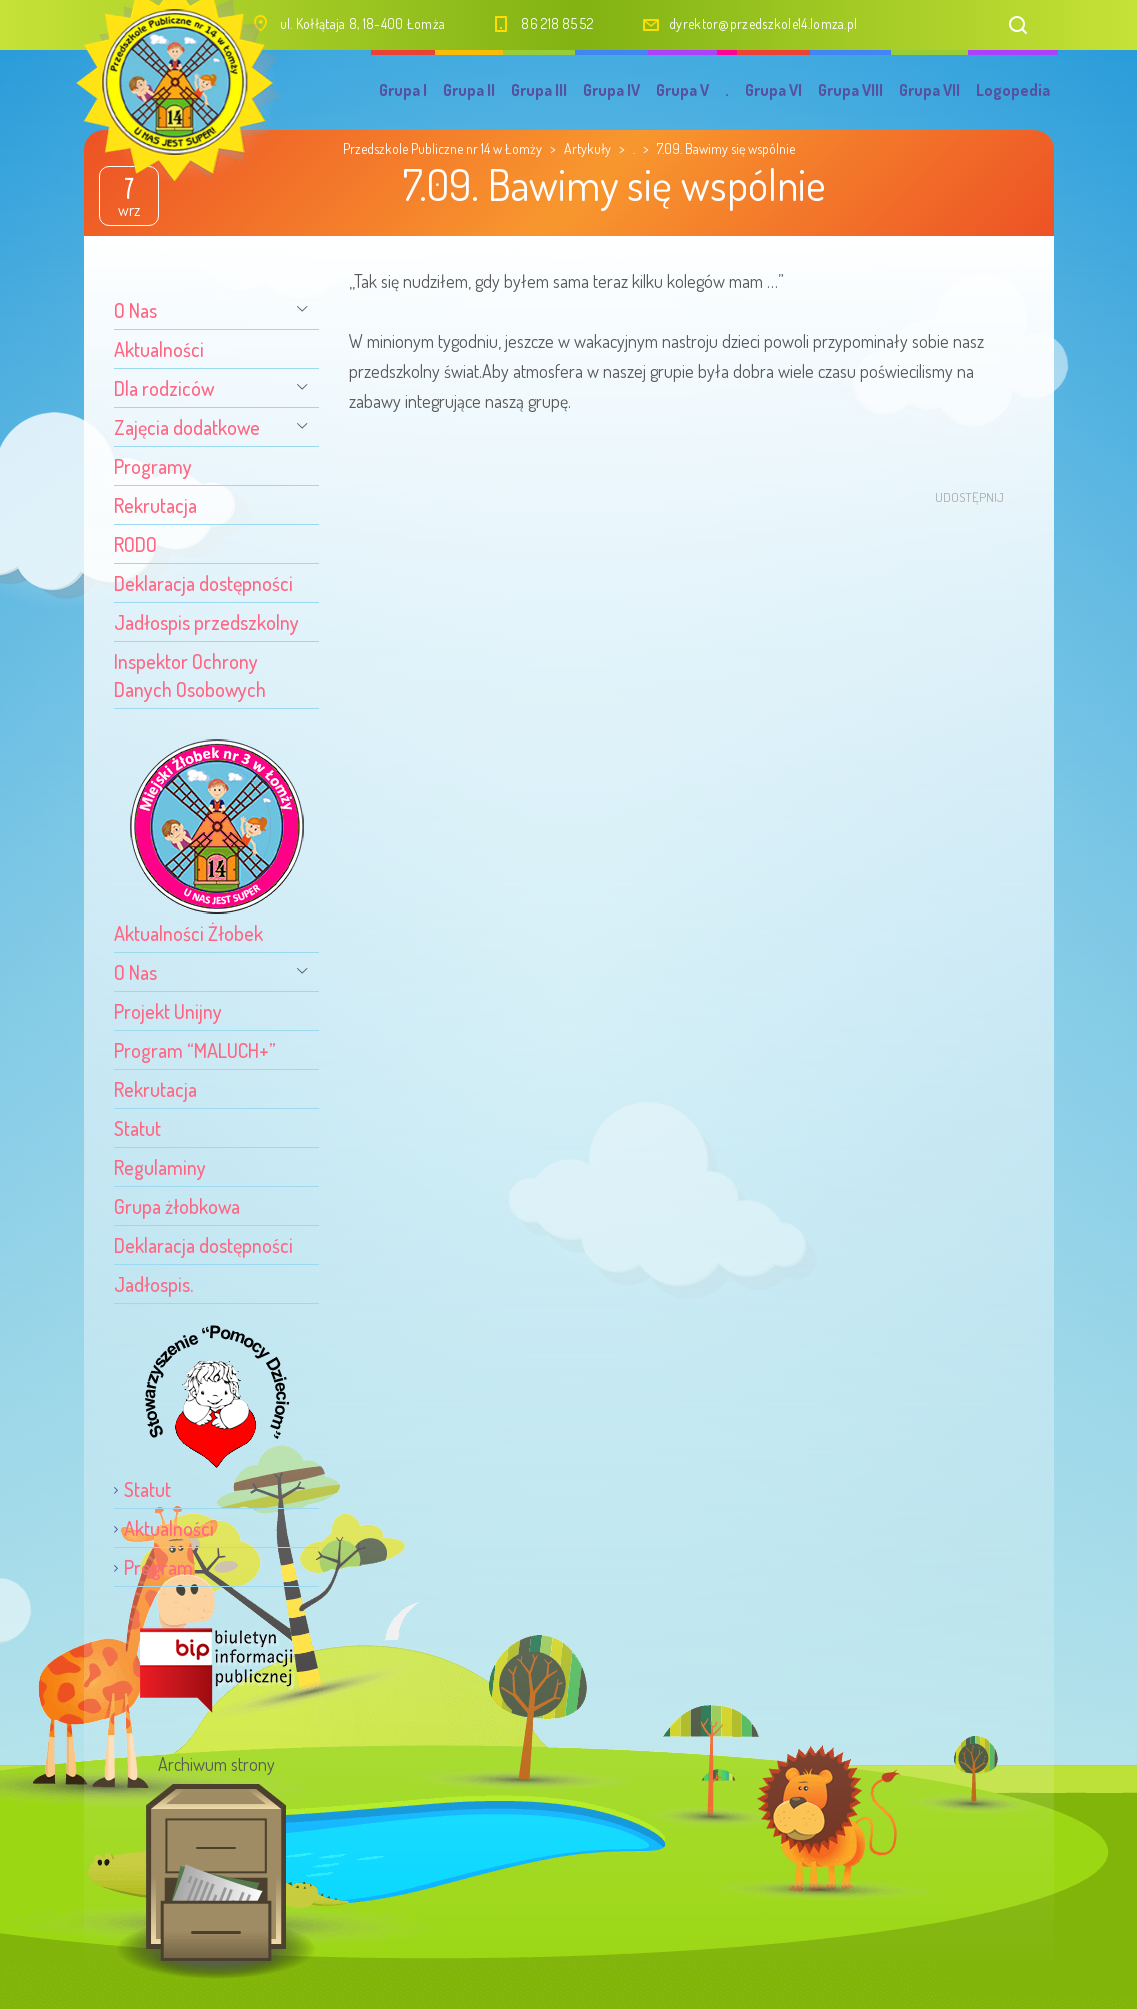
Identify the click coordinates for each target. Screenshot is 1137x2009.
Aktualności (159, 349)
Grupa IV (611, 90)
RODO (135, 544)
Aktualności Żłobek (188, 933)
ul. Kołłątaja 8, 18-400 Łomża (363, 23)
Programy (153, 466)
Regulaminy (160, 1167)
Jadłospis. (153, 1284)
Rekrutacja (155, 505)
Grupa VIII (850, 90)
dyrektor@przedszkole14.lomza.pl (763, 23)
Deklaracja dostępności (203, 583)
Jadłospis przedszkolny (206, 622)
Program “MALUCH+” (195, 1050)
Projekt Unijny (168, 1011)
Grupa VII (929, 90)
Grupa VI (773, 90)
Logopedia (1013, 90)
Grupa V (682, 90)
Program (158, 1567)
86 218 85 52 (557, 23)
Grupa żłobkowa (177, 1206)
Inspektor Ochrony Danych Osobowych (190, 675)
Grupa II (469, 90)
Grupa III (539, 90)
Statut (137, 1128)
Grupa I (403, 90)
